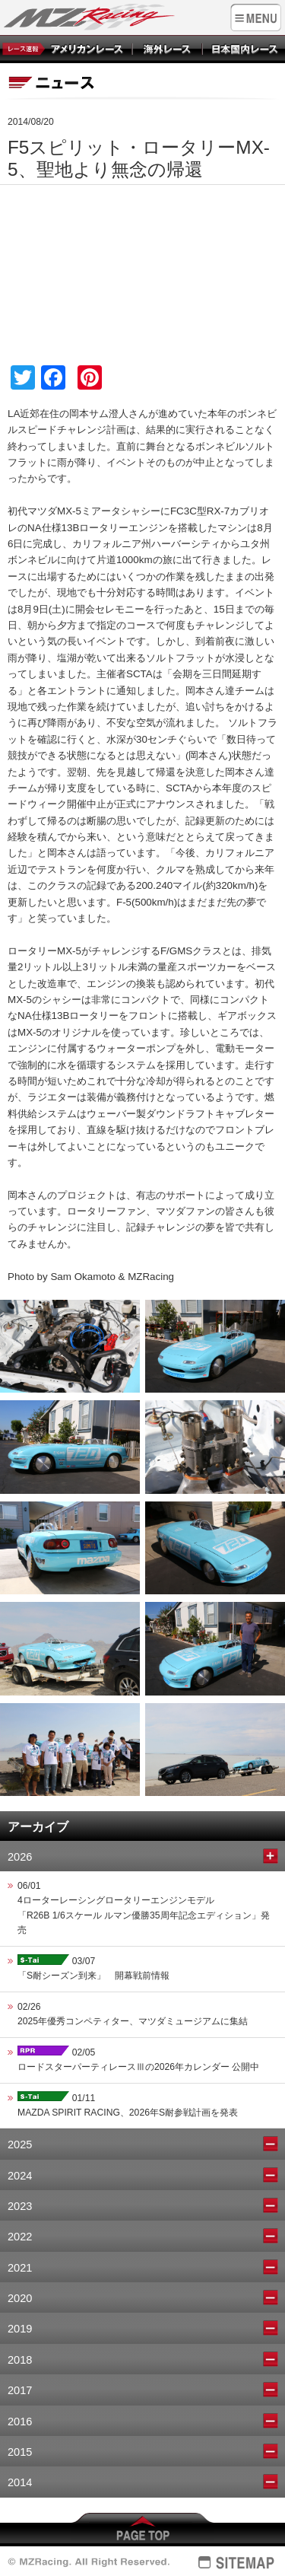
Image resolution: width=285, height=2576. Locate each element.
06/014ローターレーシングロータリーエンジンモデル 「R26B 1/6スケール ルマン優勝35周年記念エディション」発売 (143, 1907)
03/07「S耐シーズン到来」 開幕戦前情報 (93, 1967)
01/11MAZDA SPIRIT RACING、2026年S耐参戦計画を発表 (127, 2104)
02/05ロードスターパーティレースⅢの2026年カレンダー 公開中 (138, 2059)
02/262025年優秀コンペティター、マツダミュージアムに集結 (132, 2014)
